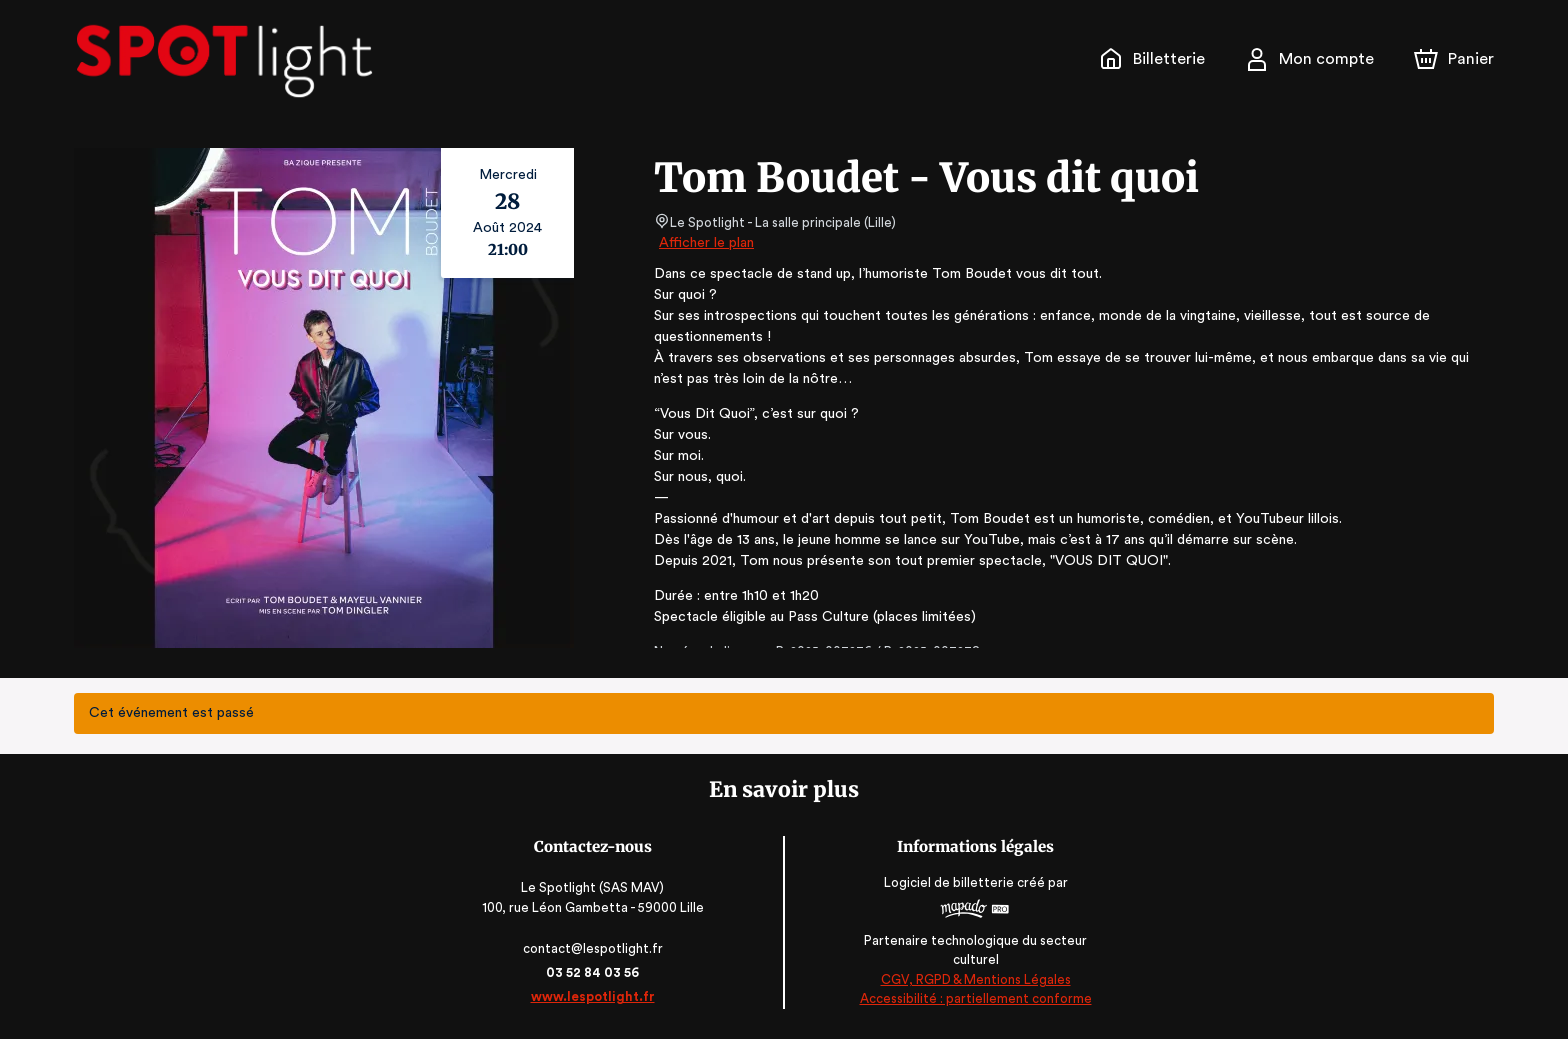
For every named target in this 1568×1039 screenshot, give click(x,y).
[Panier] (1454, 59)
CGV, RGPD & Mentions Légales (974, 979)
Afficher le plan (705, 243)
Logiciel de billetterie (948, 889)
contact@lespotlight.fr (594, 948)
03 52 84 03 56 (594, 972)
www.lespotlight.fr (594, 996)
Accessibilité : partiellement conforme (974, 998)
